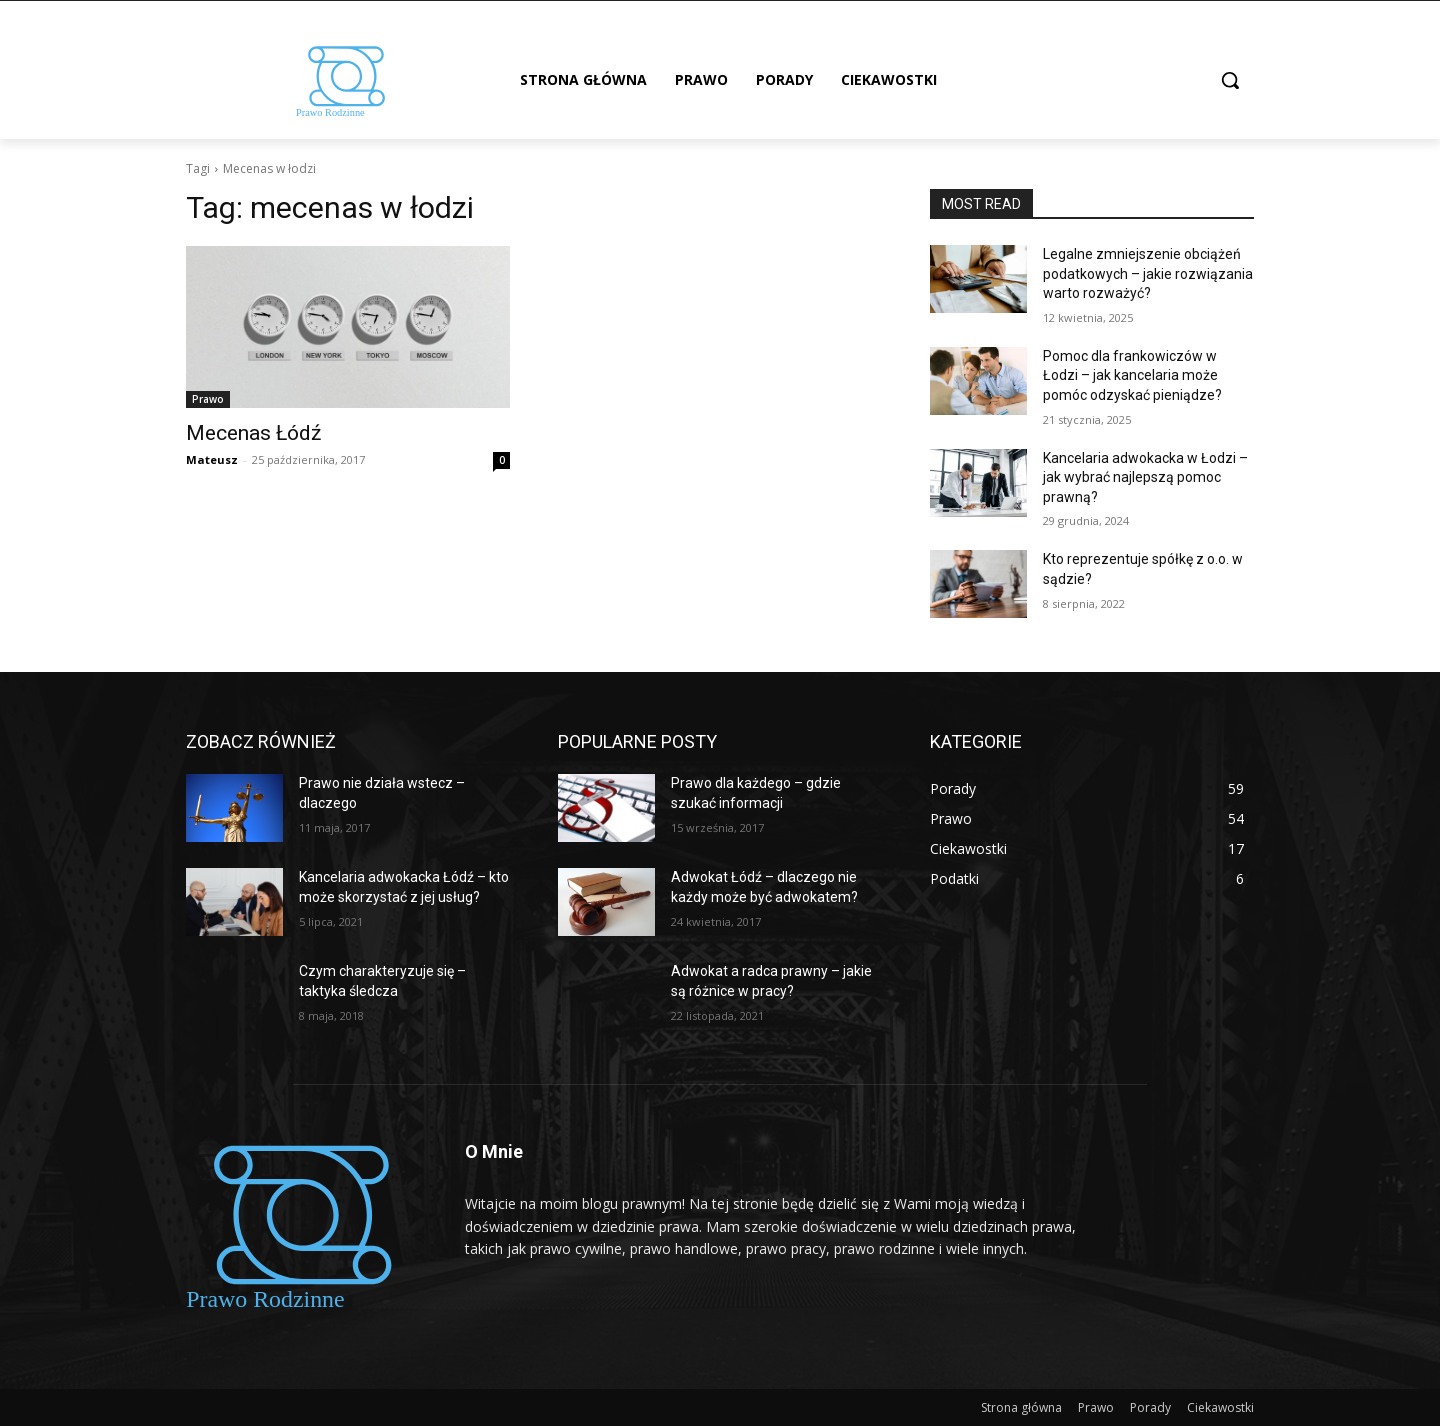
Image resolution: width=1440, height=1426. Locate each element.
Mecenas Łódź (253, 433)
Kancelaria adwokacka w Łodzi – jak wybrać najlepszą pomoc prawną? (1145, 477)
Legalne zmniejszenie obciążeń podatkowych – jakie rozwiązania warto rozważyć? (1148, 273)
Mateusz (212, 459)
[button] (1230, 80)
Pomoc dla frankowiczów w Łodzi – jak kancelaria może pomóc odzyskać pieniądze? (1132, 375)
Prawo (208, 399)
